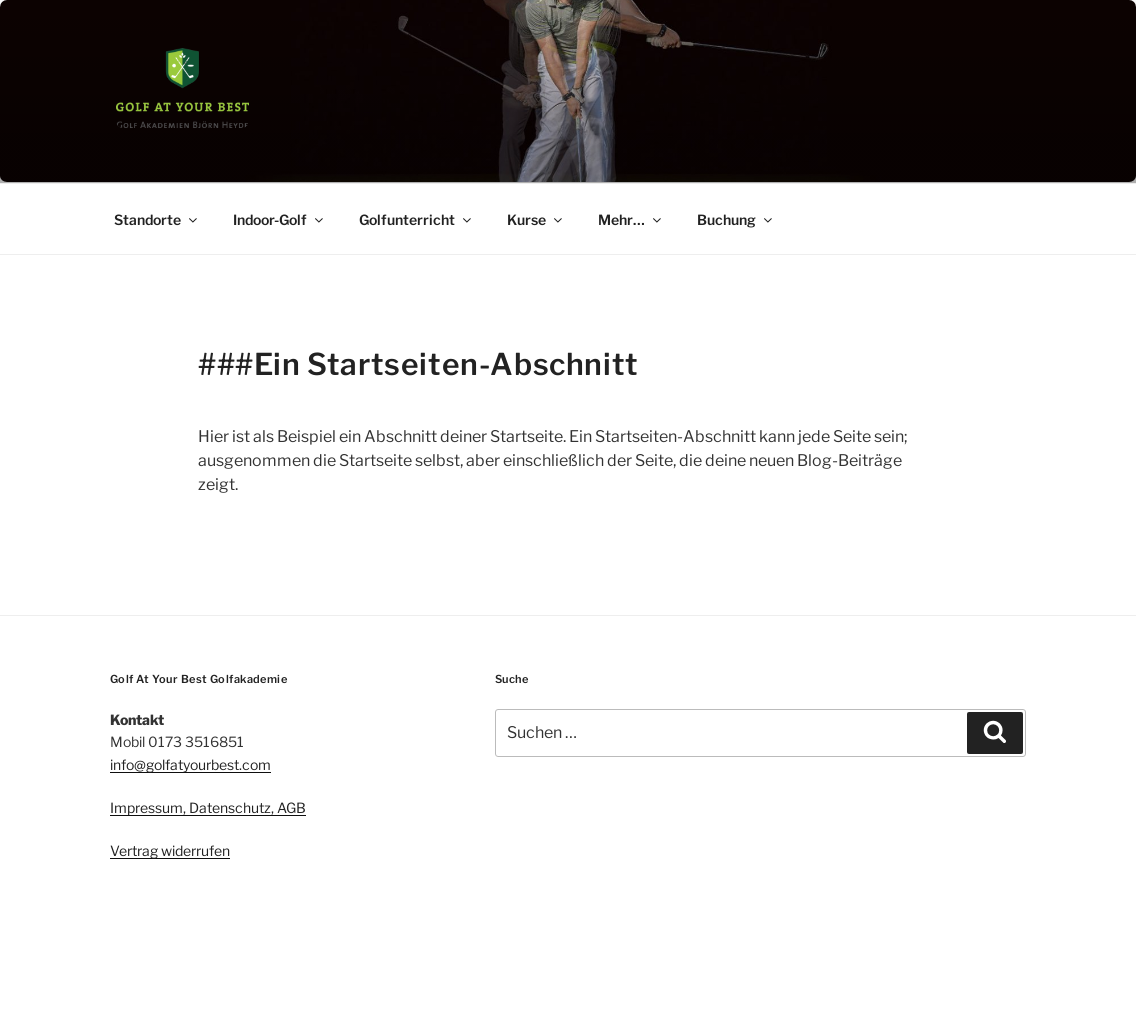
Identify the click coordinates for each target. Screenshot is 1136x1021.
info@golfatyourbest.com (190, 764)
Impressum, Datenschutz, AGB (208, 807)
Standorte (157, 219)
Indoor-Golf (279, 219)
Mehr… (631, 219)
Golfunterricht (416, 219)
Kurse (536, 219)
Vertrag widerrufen (170, 850)
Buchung (736, 219)
